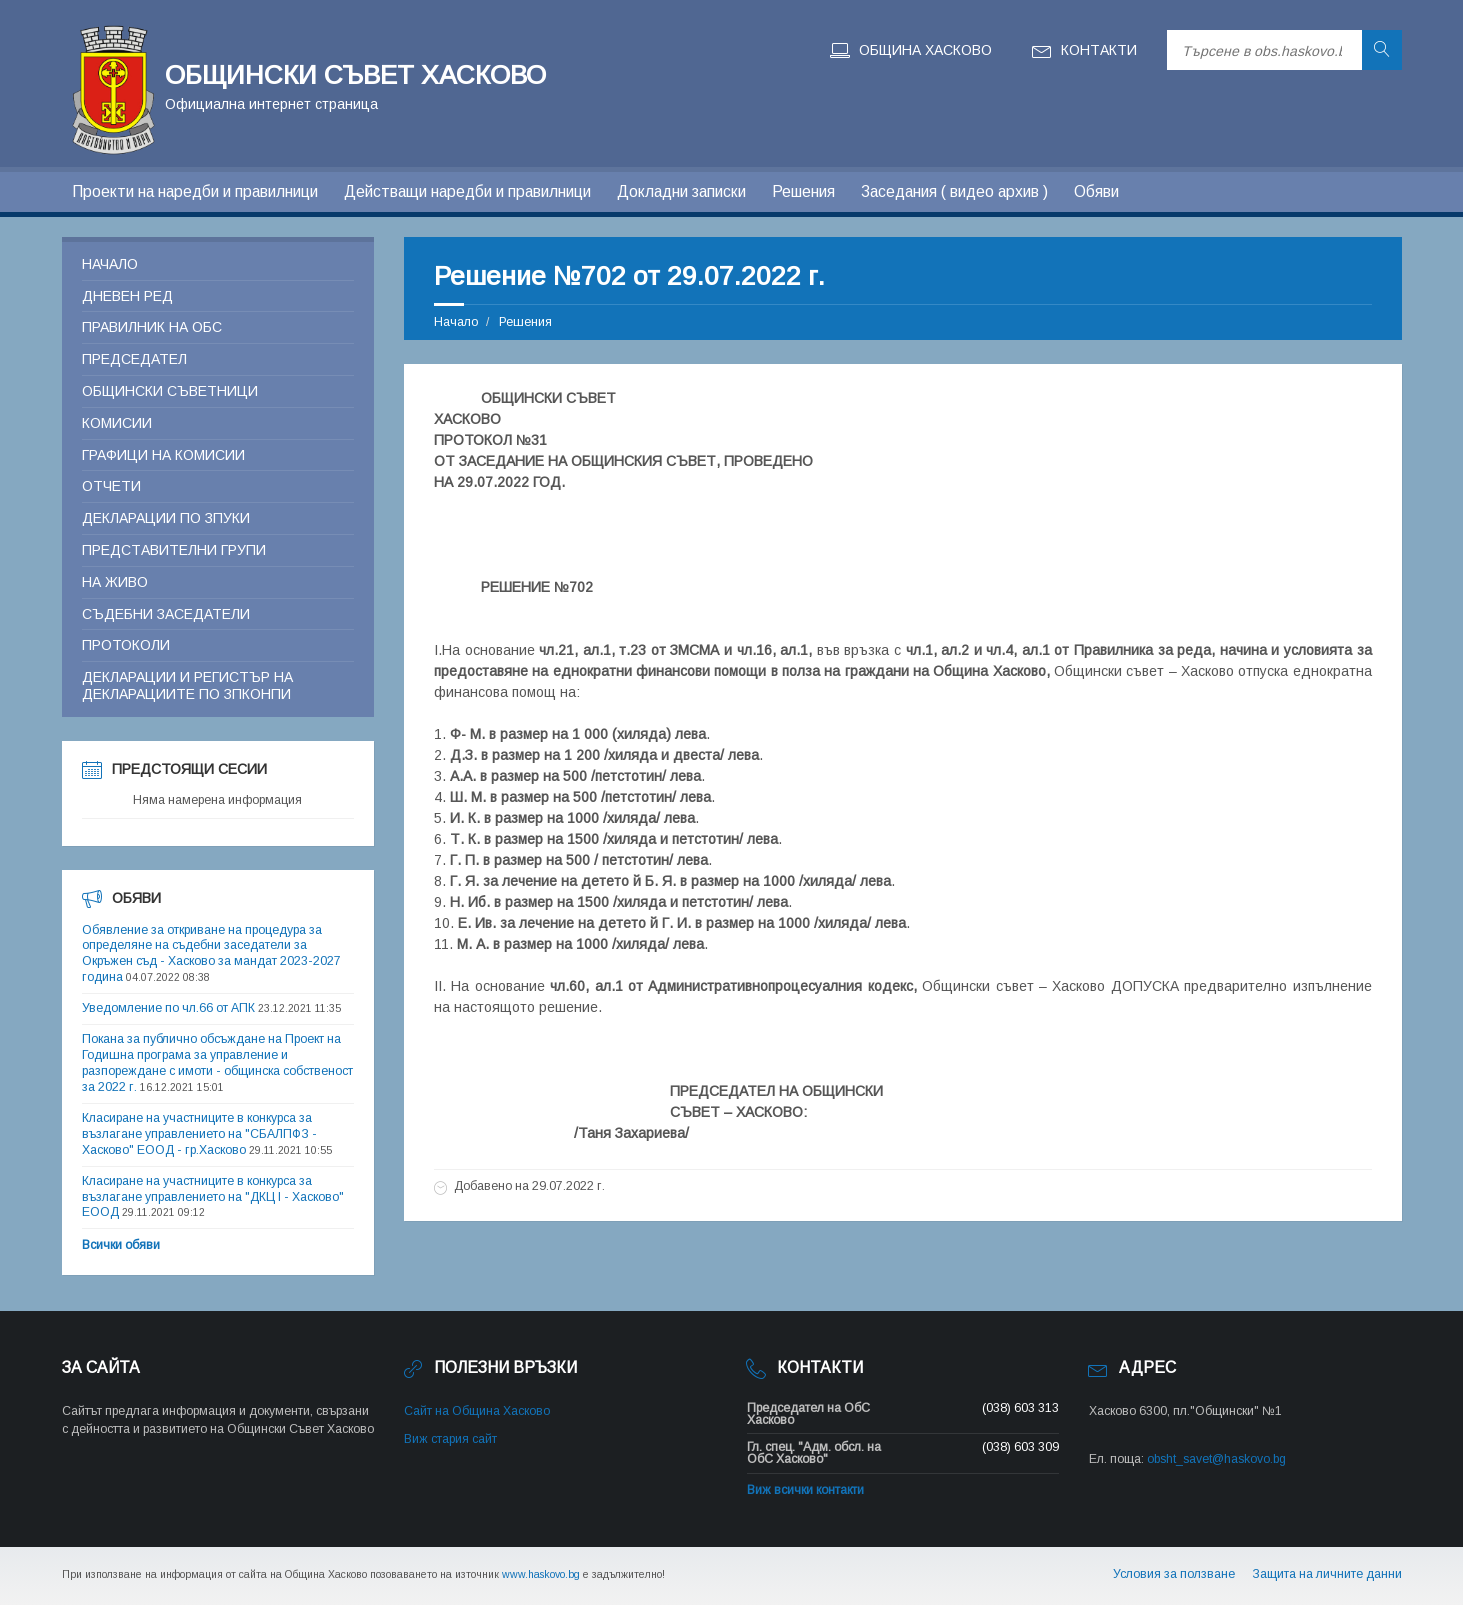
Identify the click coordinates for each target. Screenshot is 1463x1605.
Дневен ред (127, 296)
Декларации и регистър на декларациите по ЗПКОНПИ (187, 685)
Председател (134, 359)
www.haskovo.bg (541, 1574)
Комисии (117, 423)
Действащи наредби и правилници (467, 191)
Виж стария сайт (450, 1439)
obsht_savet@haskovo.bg (1216, 1459)
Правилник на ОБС (152, 327)
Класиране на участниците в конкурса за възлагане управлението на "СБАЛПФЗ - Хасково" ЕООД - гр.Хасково (199, 1134)
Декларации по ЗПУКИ (166, 518)
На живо (115, 582)
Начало (456, 322)
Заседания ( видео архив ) (954, 191)
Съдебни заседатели (166, 614)
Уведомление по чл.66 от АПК (168, 1008)
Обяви (1096, 191)
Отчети (111, 486)
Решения (803, 191)
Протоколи (126, 645)
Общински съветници (170, 391)
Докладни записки (681, 191)
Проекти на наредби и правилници (195, 191)
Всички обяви (121, 1245)
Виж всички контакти (805, 1490)
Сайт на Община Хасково (477, 1411)
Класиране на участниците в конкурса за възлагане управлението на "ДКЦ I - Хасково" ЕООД (213, 1197)
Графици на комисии (163, 455)
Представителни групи (174, 550)
